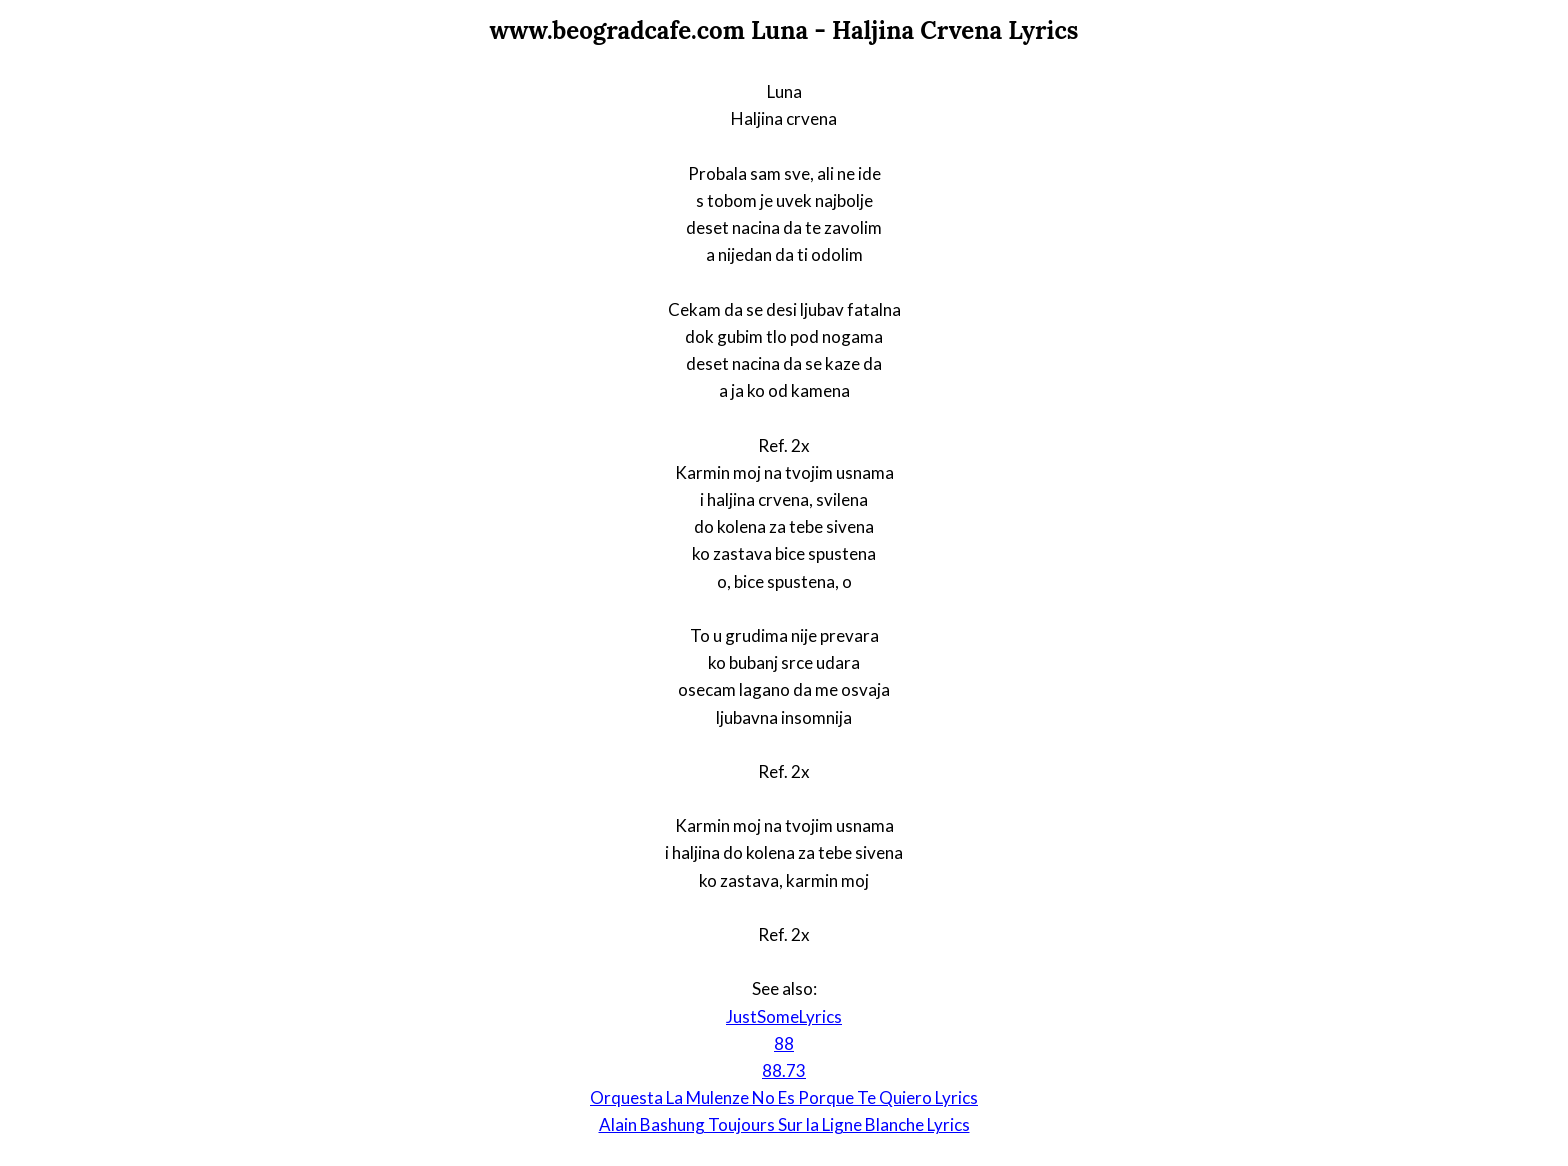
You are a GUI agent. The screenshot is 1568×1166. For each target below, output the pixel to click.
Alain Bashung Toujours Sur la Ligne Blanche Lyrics (784, 1124)
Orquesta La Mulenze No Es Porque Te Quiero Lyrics (784, 1097)
